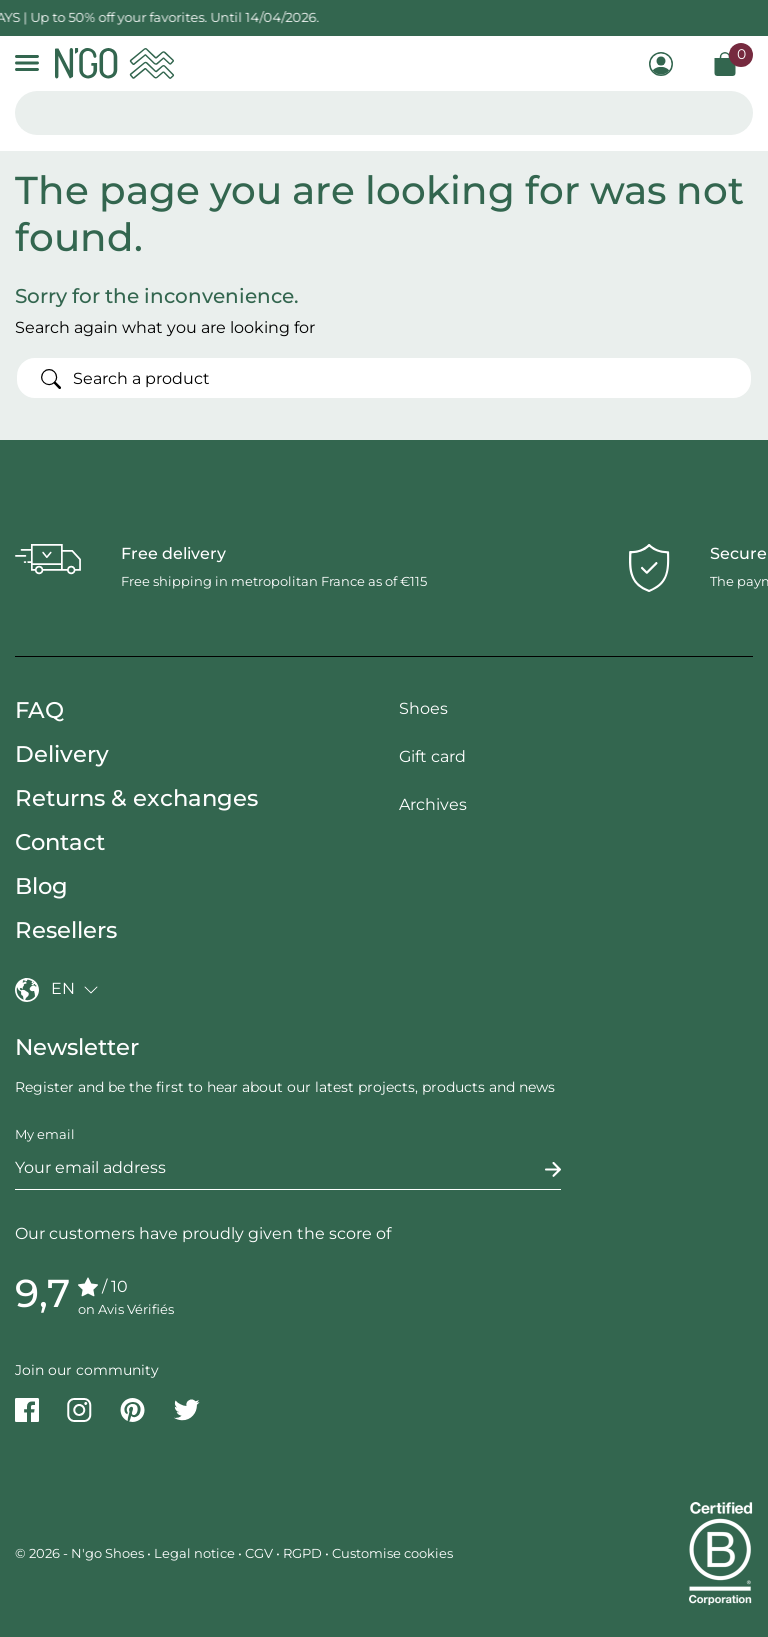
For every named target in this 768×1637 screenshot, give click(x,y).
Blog (41, 886)
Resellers (66, 930)
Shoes (423, 708)
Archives (433, 804)
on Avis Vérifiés (126, 1309)
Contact (60, 842)
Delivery (62, 754)
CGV (259, 1553)
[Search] (384, 378)
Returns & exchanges (136, 798)
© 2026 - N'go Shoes (81, 1553)
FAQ (39, 710)
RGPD (302, 1553)
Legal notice (194, 1553)
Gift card (432, 756)
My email (45, 1134)
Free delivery (173, 553)
